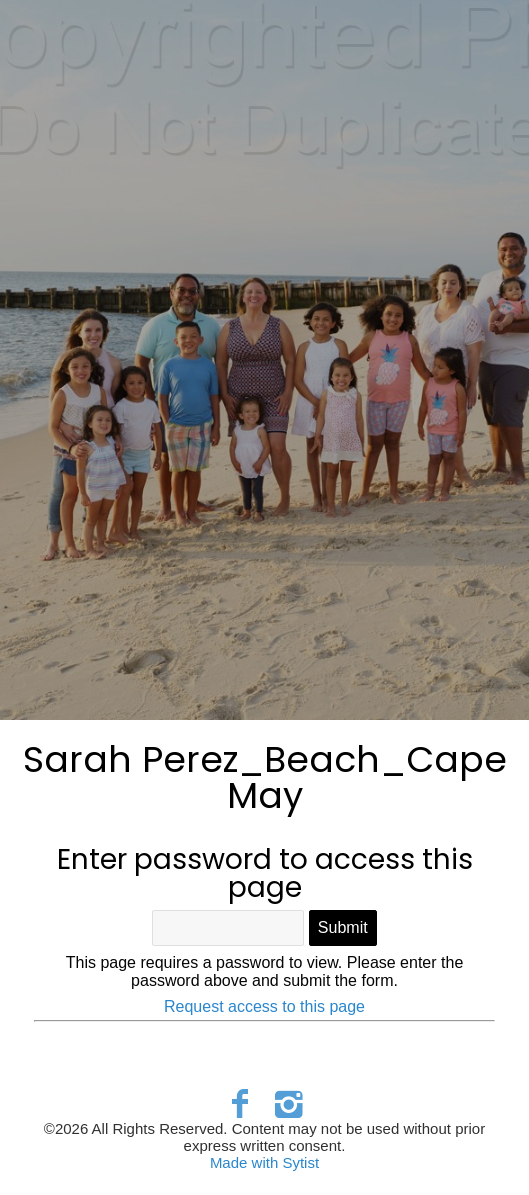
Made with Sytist (264, 1162)
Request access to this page (264, 1006)
